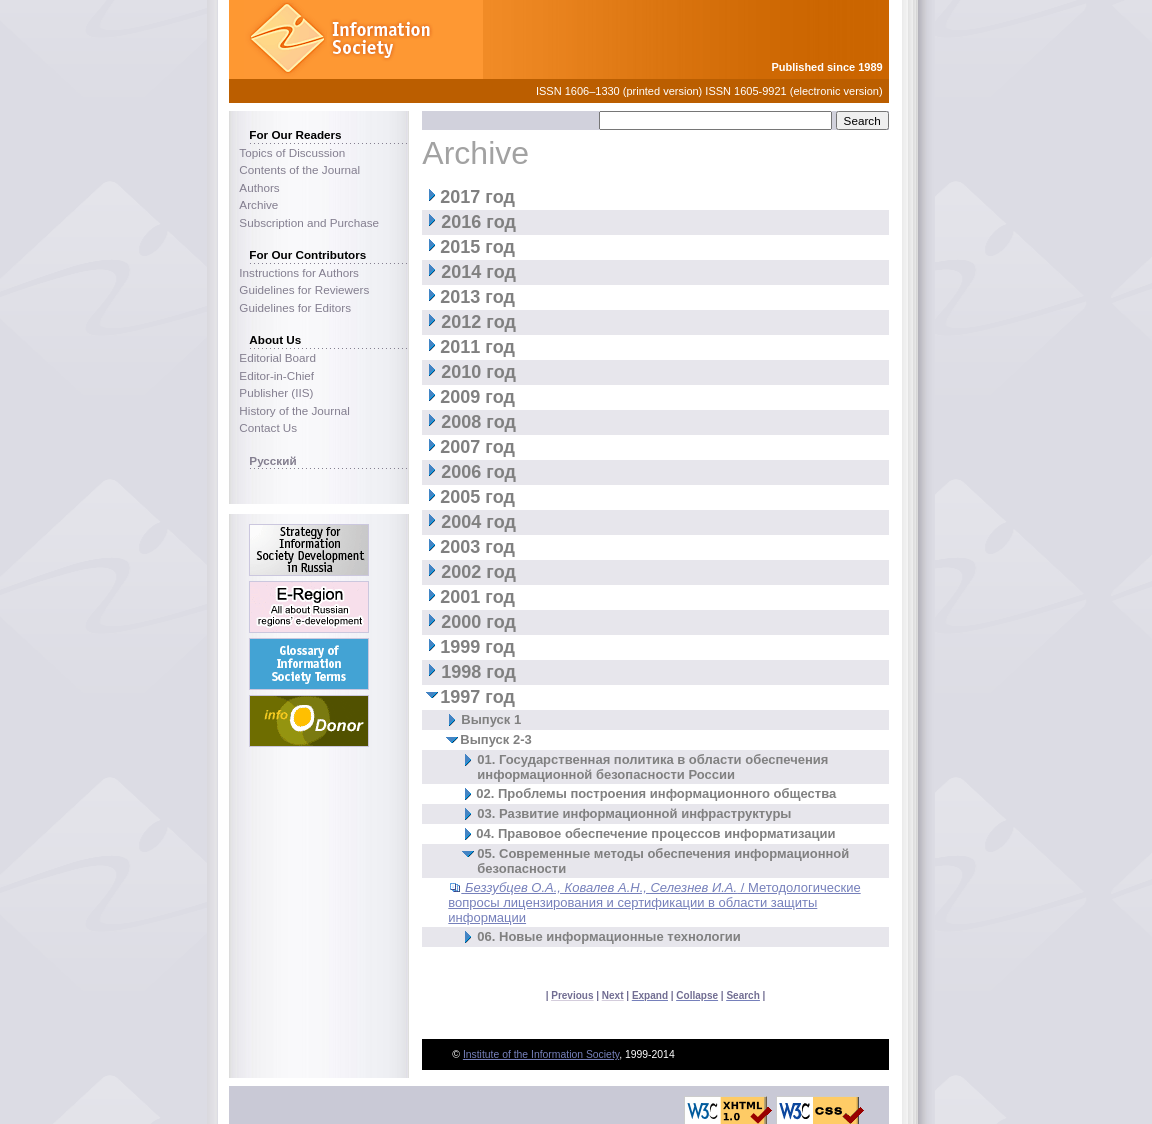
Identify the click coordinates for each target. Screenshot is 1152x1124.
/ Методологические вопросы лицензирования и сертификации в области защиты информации (654, 902)
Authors (259, 187)
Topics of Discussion (292, 152)
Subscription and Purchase (309, 222)
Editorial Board (277, 357)
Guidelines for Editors (295, 307)
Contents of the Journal (299, 169)
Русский (272, 460)
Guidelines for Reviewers (304, 289)
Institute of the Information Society (541, 1054)
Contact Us (268, 427)
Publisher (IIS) (276, 392)
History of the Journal (294, 410)
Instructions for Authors (299, 272)
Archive (258, 204)
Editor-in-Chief (276, 375)
